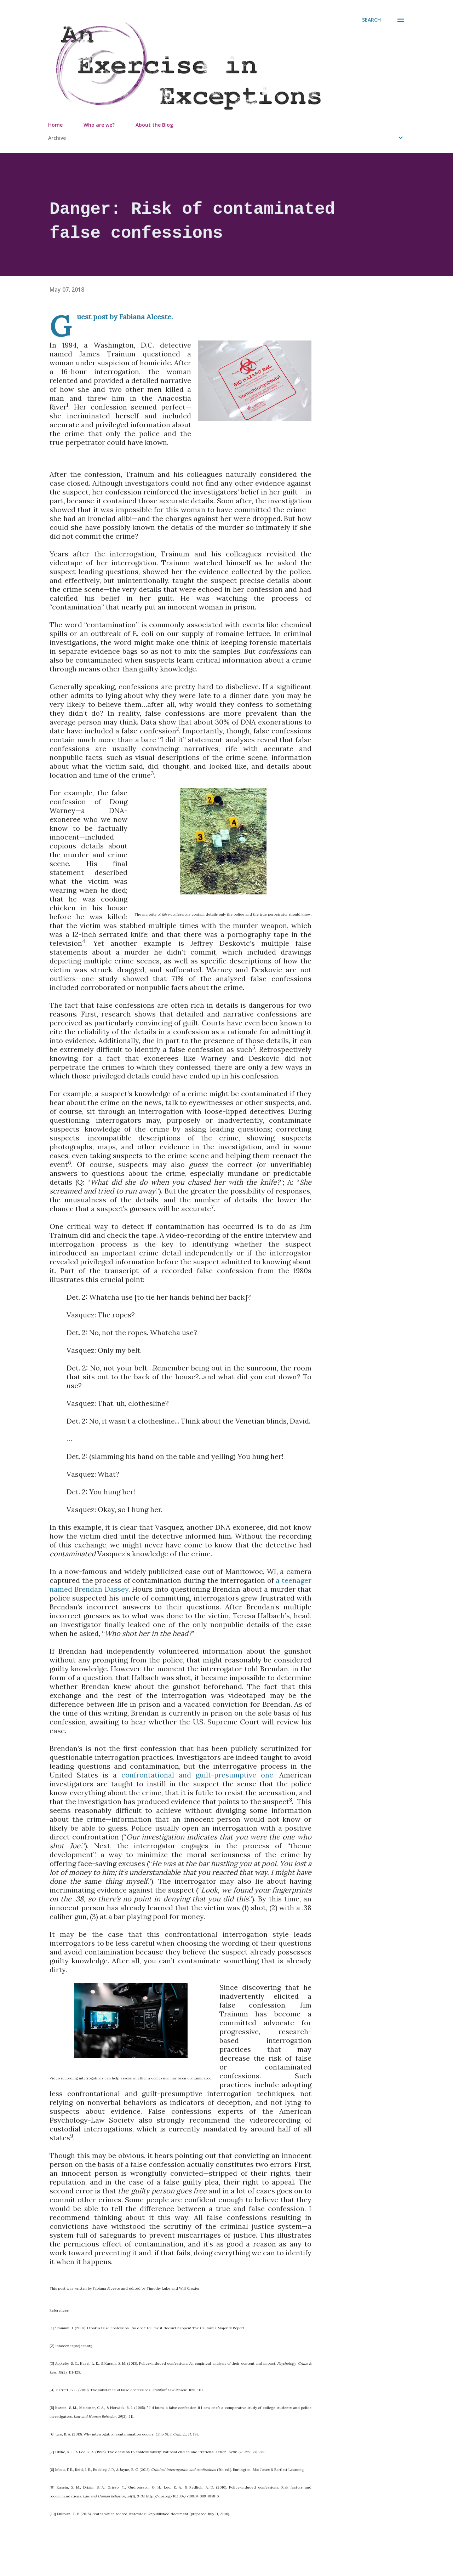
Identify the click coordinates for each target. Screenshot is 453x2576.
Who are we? (99, 124)
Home (55, 124)
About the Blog (154, 124)
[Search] (371, 20)
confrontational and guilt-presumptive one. (198, 1774)
